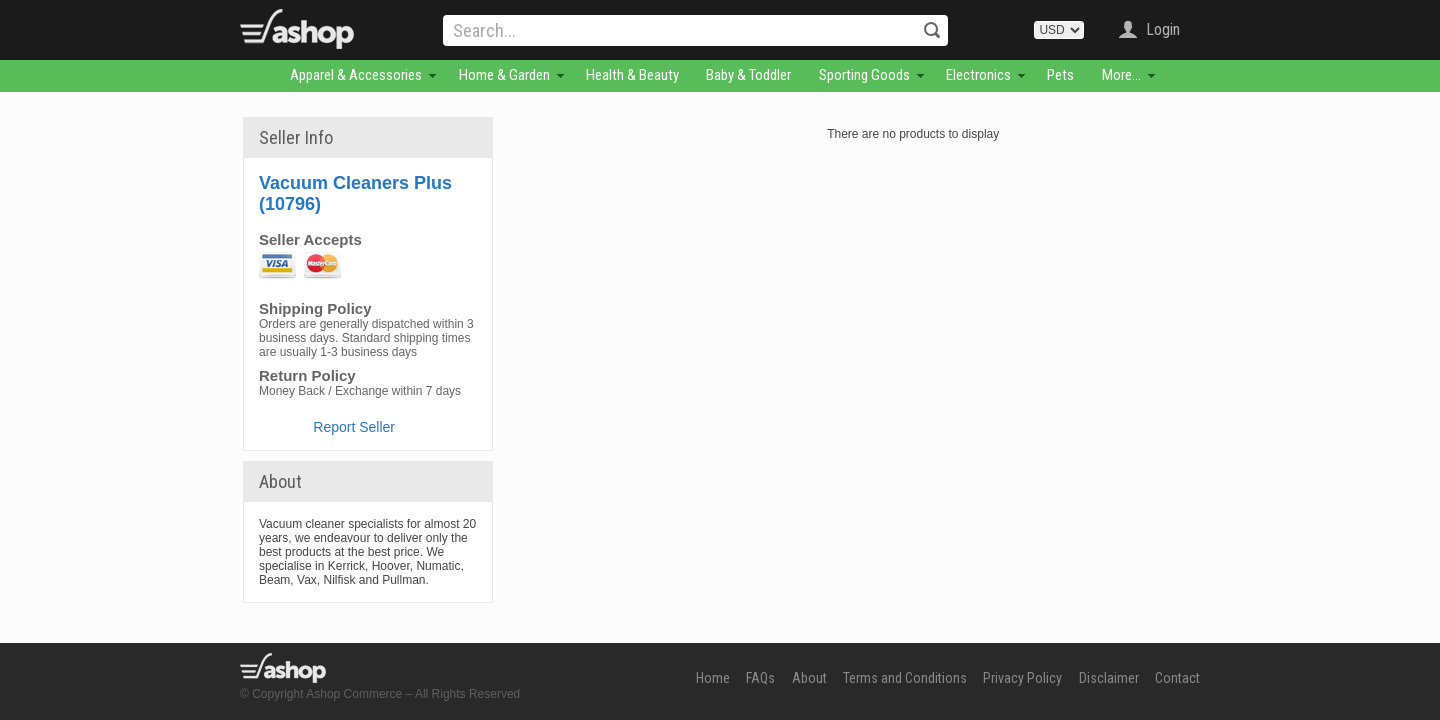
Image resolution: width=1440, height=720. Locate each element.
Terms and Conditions (905, 678)
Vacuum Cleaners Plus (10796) (355, 193)
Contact (1177, 678)
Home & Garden (504, 75)
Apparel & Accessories (356, 75)
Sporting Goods (864, 75)
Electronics (978, 75)
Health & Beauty (632, 75)
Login (1163, 29)
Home (713, 678)
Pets (1060, 75)
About (809, 678)
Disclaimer (1109, 678)
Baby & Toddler (748, 75)
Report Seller (354, 427)
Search (932, 30)
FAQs (760, 678)
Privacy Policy (1022, 678)
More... (1121, 75)
